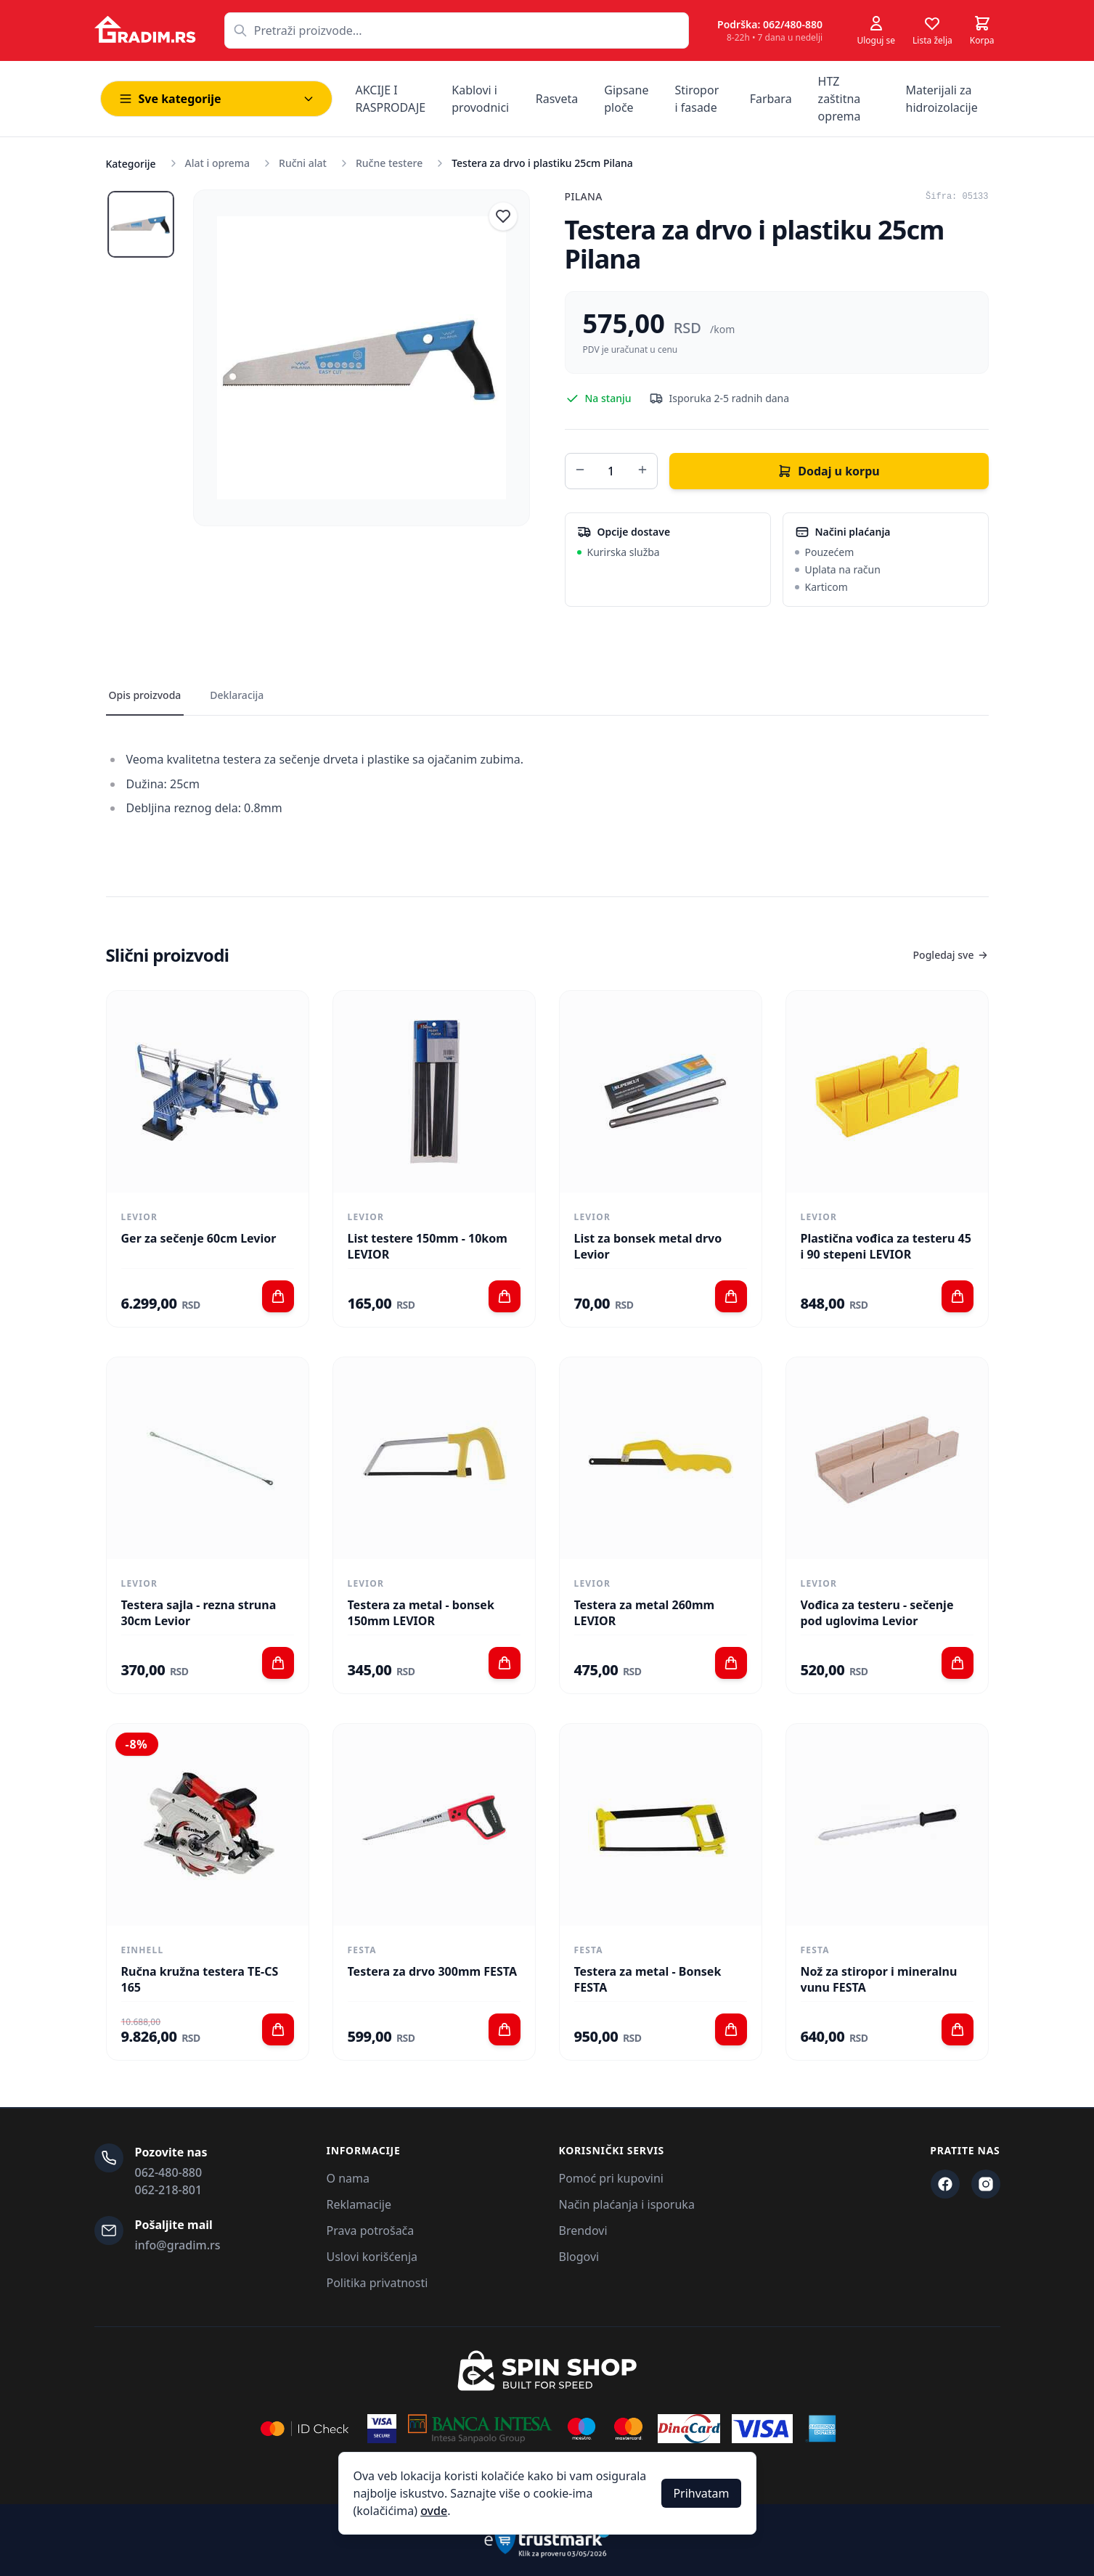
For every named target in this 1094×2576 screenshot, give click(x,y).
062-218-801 (169, 2190)
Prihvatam (701, 2493)
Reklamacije (359, 2204)
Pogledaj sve (951, 955)
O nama (348, 2178)
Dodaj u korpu (828, 471)
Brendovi (583, 2230)
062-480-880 (169, 2172)
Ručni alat (303, 163)
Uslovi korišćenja (372, 2257)
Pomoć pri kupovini (611, 2178)
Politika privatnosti (377, 2283)
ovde (433, 2511)
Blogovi (579, 2257)
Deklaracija (237, 695)
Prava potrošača (371, 2230)
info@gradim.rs (178, 2245)
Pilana (584, 196)
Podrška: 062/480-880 (769, 24)
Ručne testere (389, 163)
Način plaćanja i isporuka (627, 2204)
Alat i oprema (217, 163)
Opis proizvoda (145, 695)
